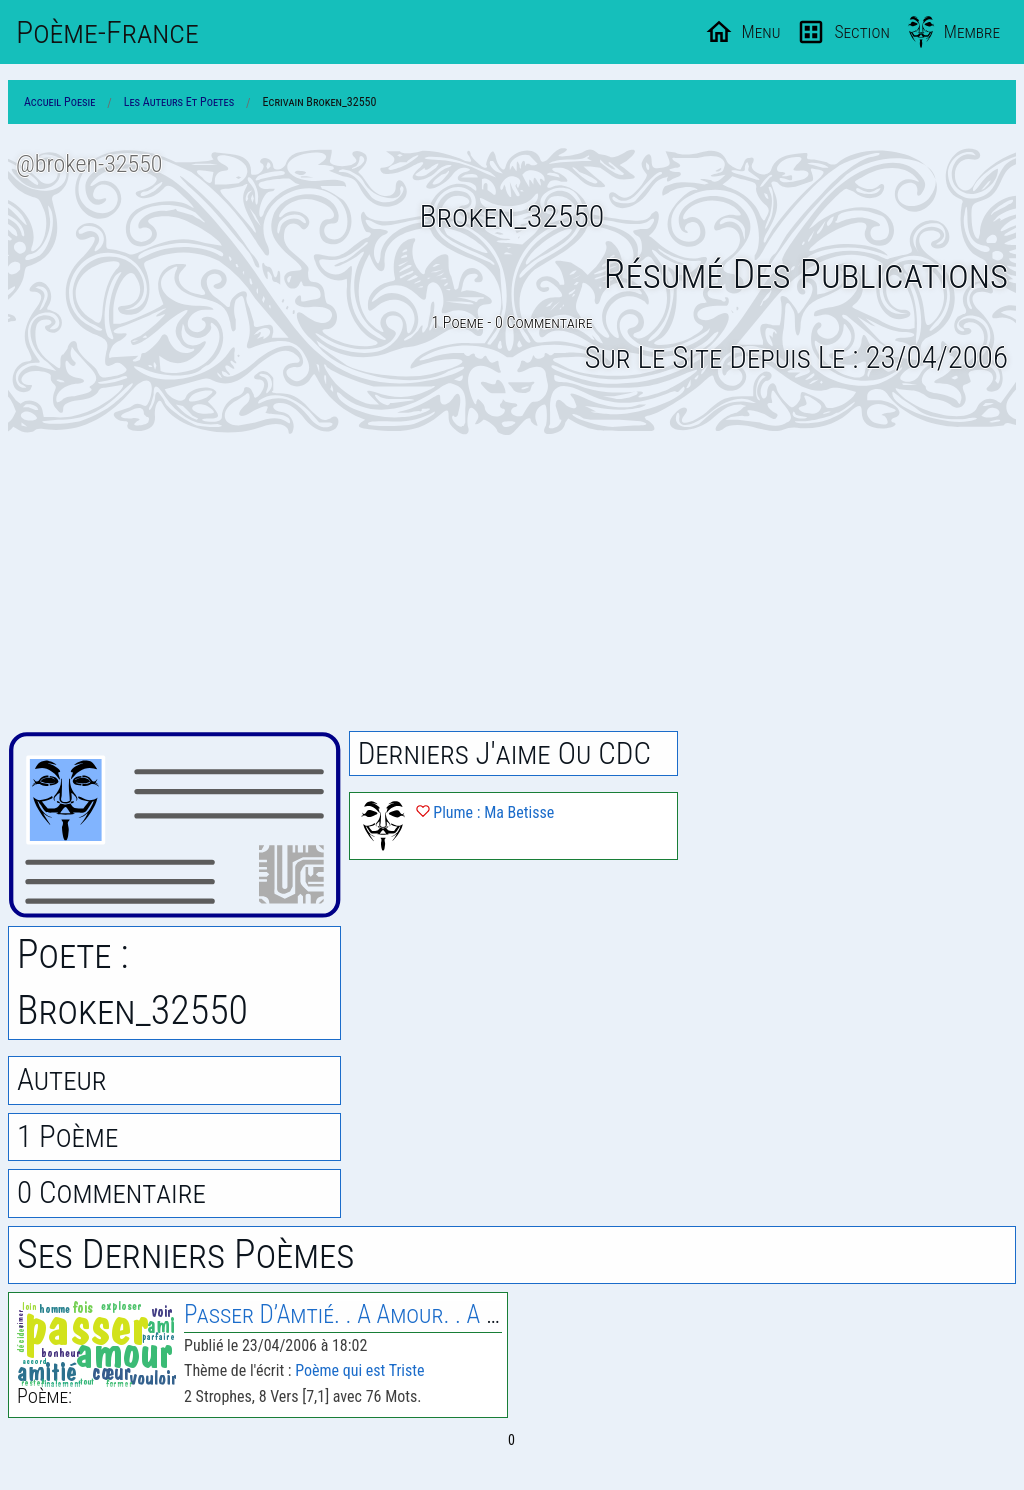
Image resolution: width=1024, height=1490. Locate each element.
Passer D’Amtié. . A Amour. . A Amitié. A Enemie (416, 1314)
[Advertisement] (512, 583)
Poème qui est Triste (359, 1370)
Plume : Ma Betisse (485, 812)
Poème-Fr (107, 32)
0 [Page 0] (511, 1440)
